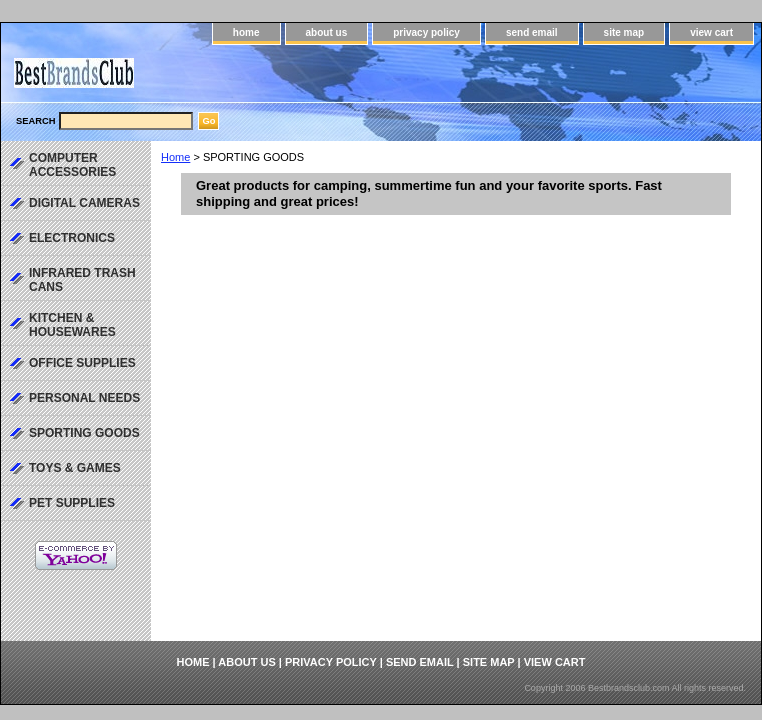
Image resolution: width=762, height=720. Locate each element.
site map (624, 32)
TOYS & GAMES (75, 468)
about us (327, 32)
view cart (711, 32)
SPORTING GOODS (84, 433)
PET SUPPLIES (72, 503)
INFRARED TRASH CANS (82, 280)
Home (175, 157)
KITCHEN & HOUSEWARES (72, 325)
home (246, 32)
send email (532, 32)
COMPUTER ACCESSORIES (72, 165)
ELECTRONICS (72, 238)
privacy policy (426, 32)
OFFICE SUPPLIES (82, 363)
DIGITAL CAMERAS (84, 203)
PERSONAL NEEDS (84, 398)
